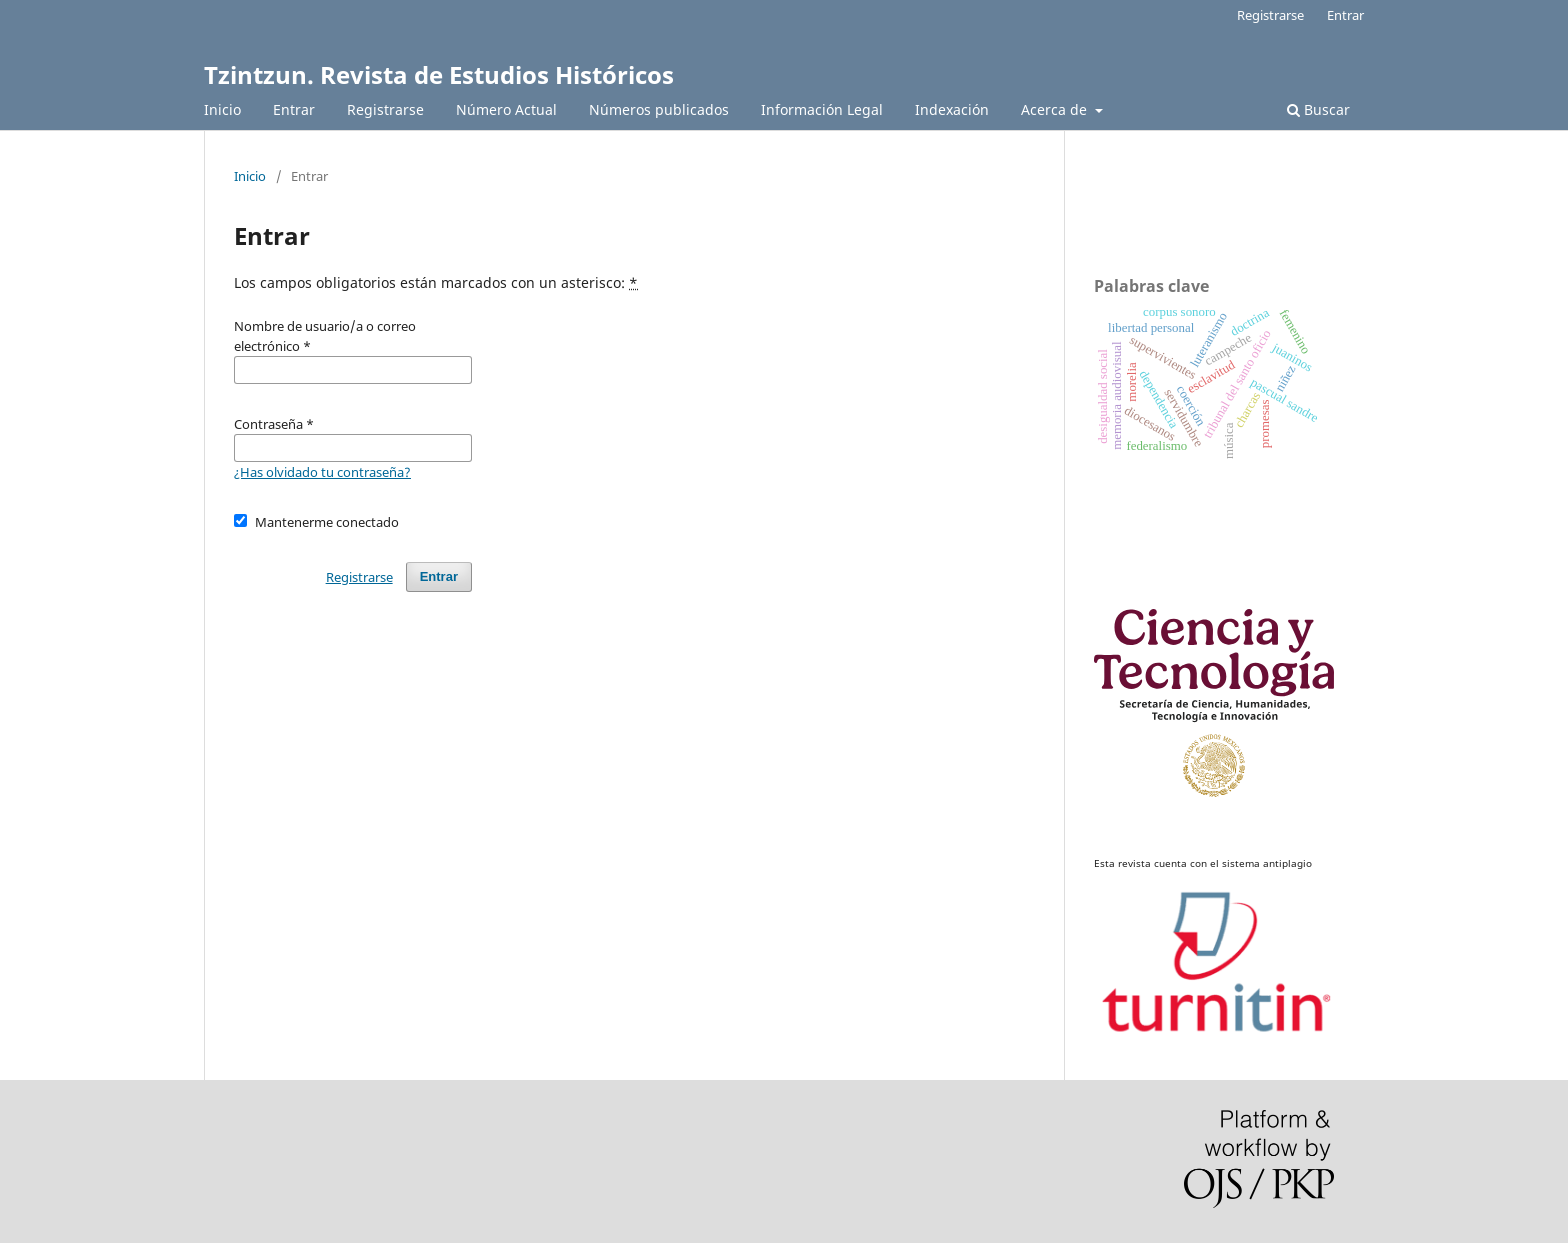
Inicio (222, 109)
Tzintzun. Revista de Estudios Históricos (439, 74)
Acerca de (1056, 109)
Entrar (294, 109)
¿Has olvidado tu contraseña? (322, 472)
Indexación (952, 109)
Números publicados (659, 109)
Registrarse (385, 109)
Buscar (1318, 109)
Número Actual (506, 109)
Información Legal (822, 109)
